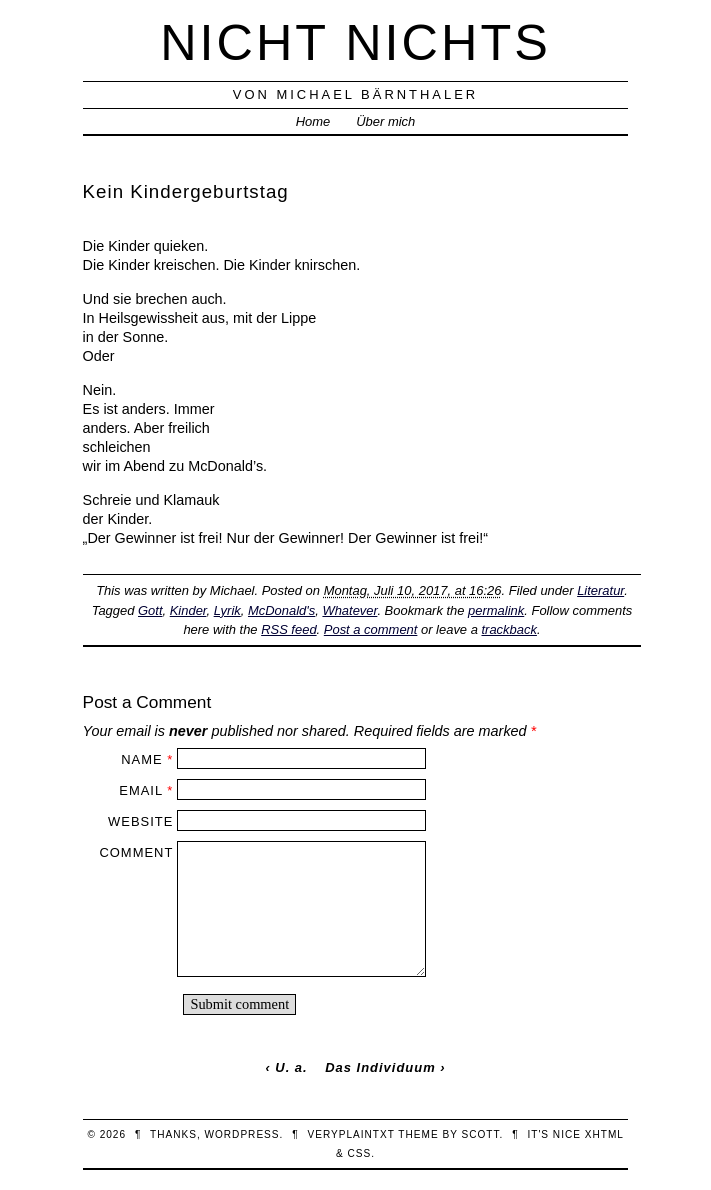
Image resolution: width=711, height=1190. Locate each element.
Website (140, 821)
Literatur (600, 590)
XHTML (604, 1134)
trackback (508, 629)
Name (141, 759)
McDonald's (281, 610)
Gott (150, 610)
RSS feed (288, 629)
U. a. (291, 1067)
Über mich (385, 121)
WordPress (241, 1134)
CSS (359, 1153)
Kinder (188, 610)
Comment (136, 852)
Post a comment (371, 629)
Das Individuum (380, 1067)
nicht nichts (355, 42)
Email (140, 790)
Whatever (349, 610)
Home (313, 121)
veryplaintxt (350, 1134)
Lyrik (227, 610)
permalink (496, 610)
